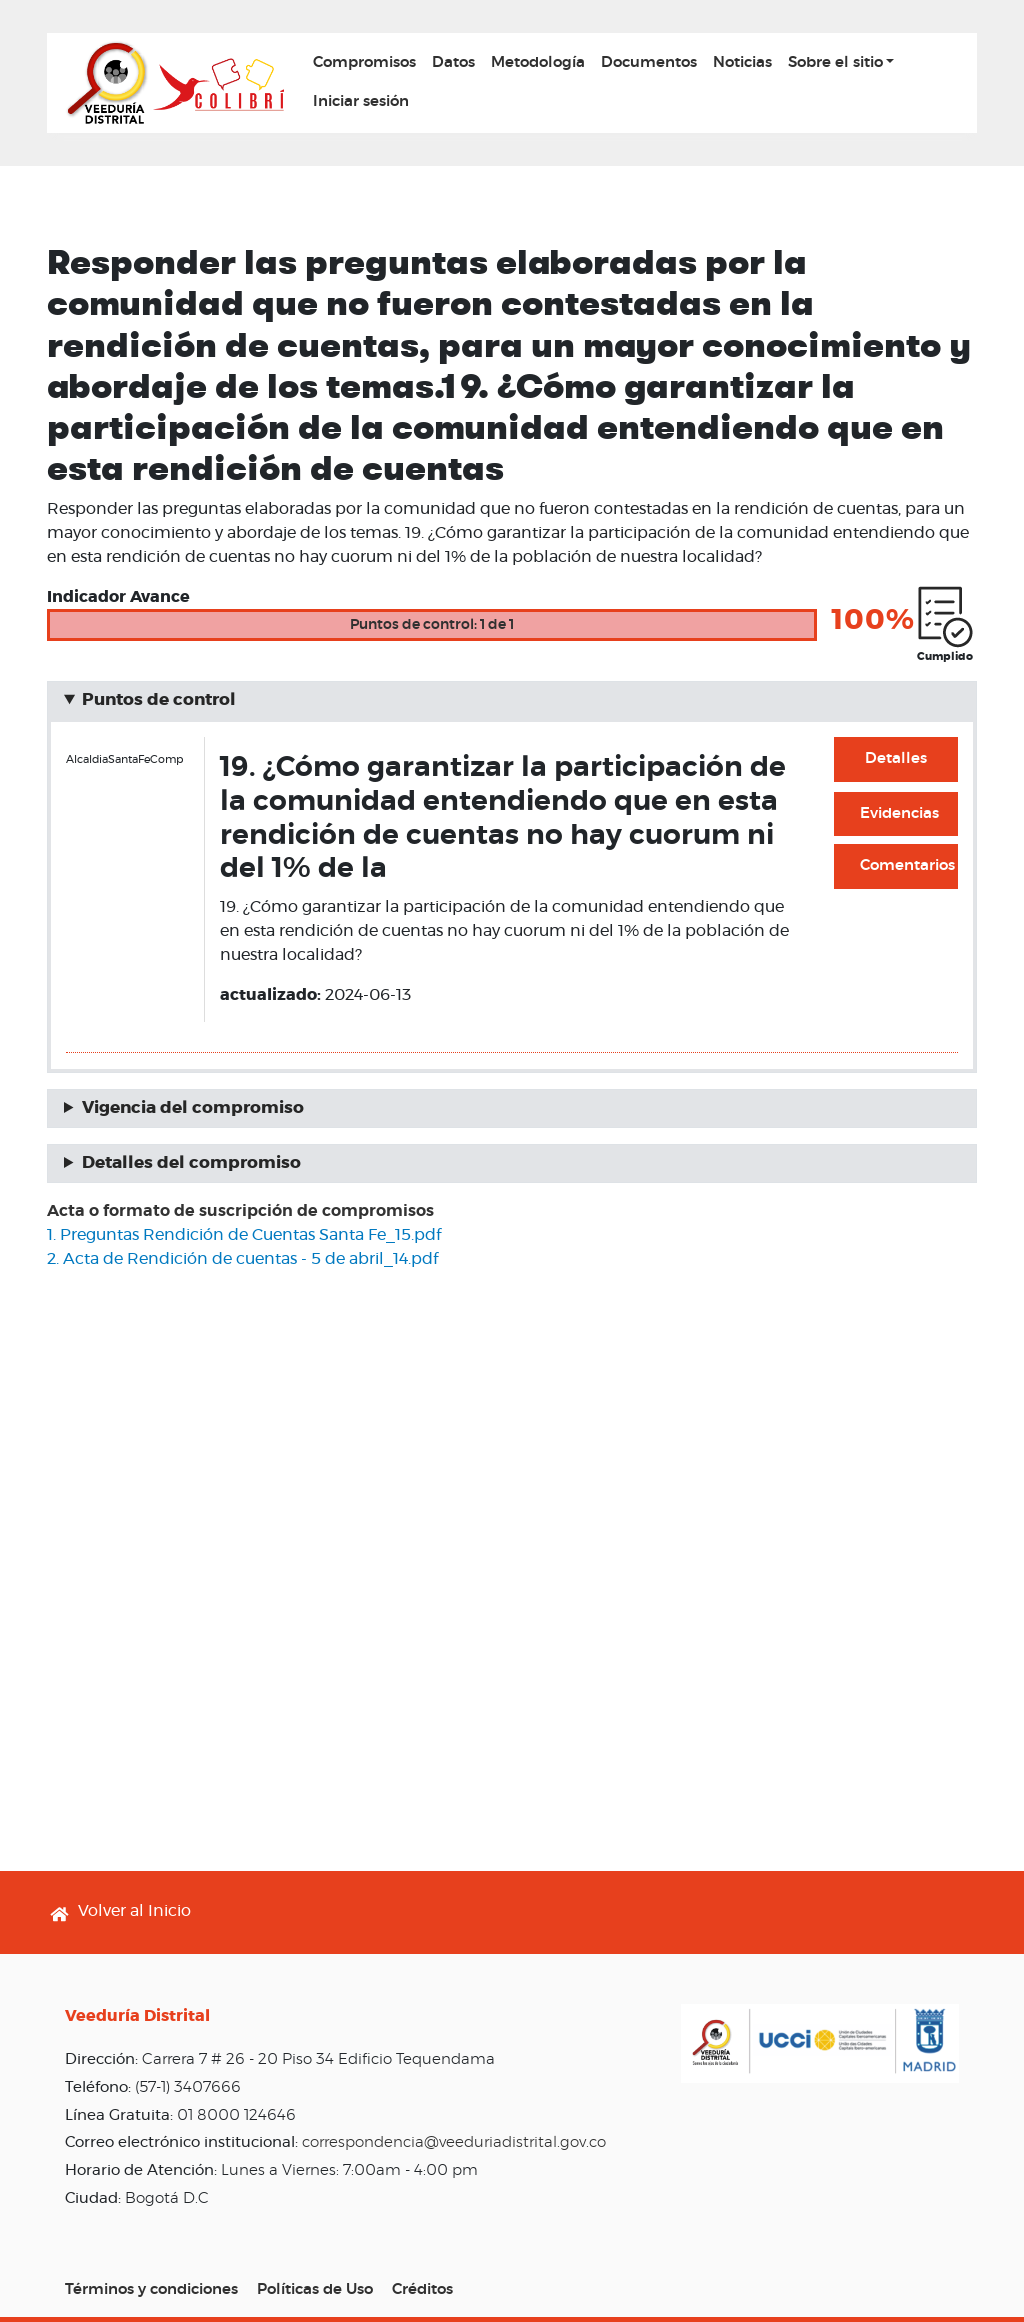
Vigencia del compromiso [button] (193, 1108)
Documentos (649, 62)
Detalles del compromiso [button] (191, 1163)
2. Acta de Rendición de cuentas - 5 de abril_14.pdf (242, 1259)
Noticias (742, 62)
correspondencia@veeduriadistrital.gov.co (454, 2142)
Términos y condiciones (151, 2289)
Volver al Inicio (134, 1911)
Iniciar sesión (361, 101)
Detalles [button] (896, 758)
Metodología (538, 62)
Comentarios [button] (907, 865)
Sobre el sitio (835, 62)
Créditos (422, 2289)
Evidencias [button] (899, 813)
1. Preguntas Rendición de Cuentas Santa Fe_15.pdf (244, 1235)
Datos (453, 62)
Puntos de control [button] (159, 700)
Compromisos (364, 62)
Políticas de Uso (315, 2289)
